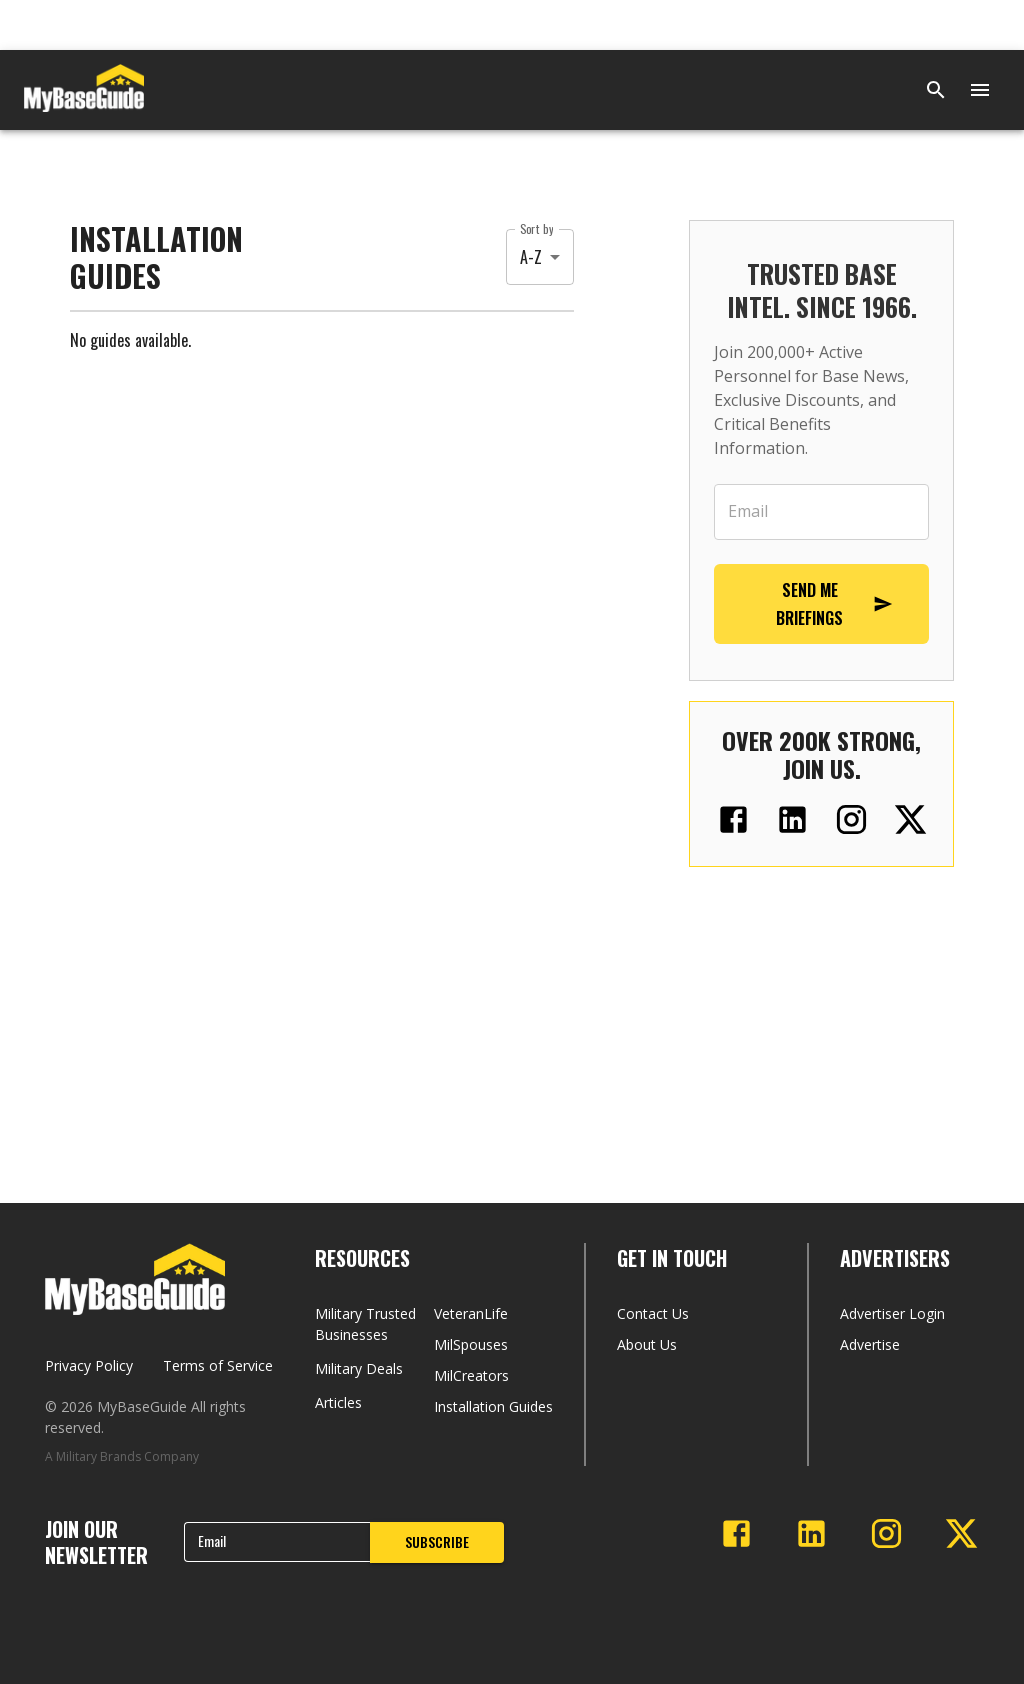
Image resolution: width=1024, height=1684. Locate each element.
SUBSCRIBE (437, 1541)
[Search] (936, 90)
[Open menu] (980, 90)
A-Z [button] (531, 257)
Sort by (536, 228)
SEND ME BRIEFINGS (834, 604)
